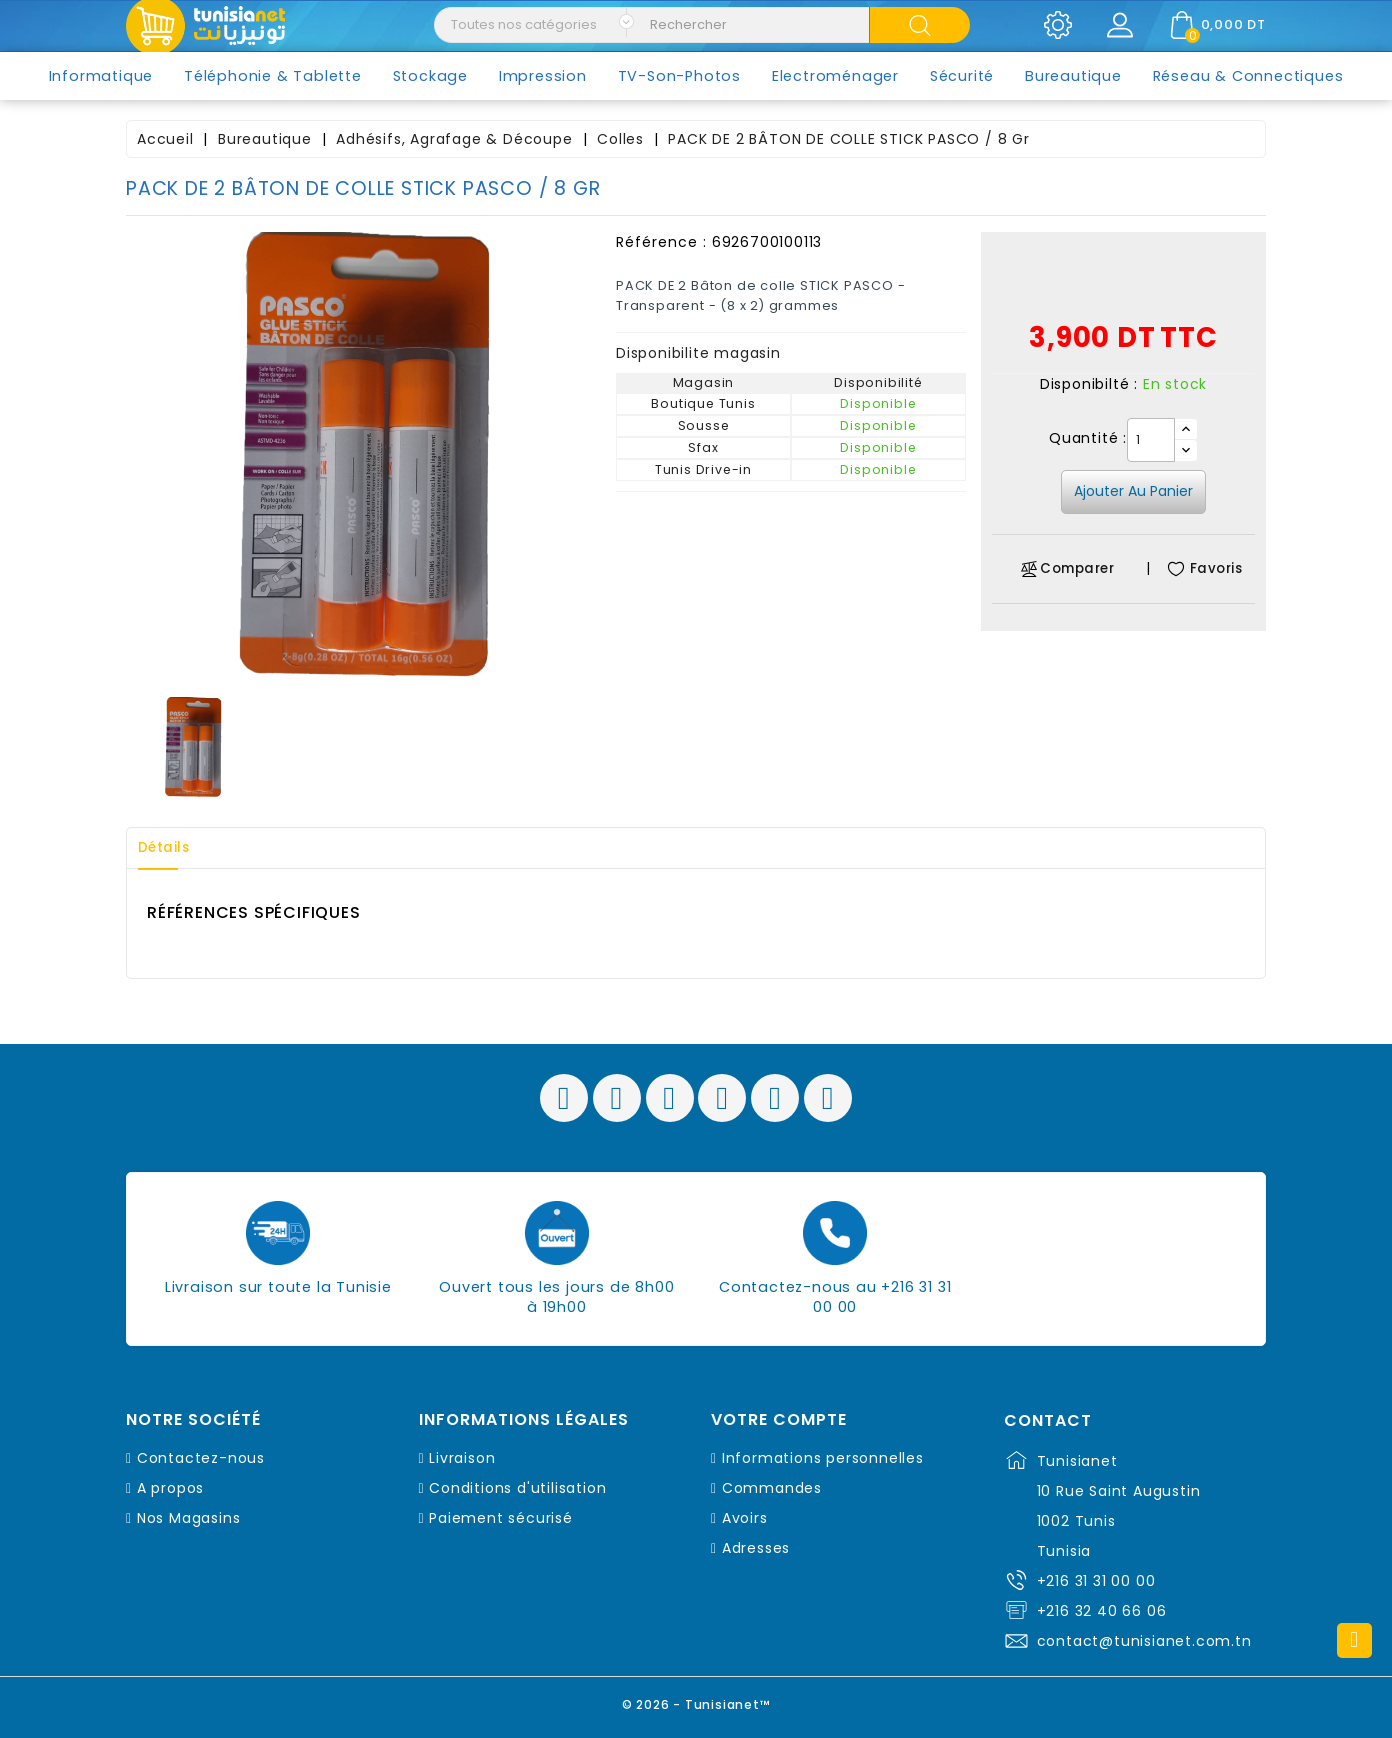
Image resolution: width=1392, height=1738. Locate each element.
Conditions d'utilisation (517, 1488)
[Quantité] (1151, 440)
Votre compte (779, 1420)
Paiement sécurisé (501, 1518)
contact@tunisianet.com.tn (1144, 1641)
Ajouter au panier (1133, 491)
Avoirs (745, 1518)
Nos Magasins (189, 1518)
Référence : (661, 242)
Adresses (756, 1548)
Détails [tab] (170, 848)
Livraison (462, 1458)
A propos (170, 1488)
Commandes (772, 1488)
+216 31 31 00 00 (1096, 1581)
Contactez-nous (201, 1458)
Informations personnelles (823, 1458)
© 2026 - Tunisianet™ (696, 1702)
